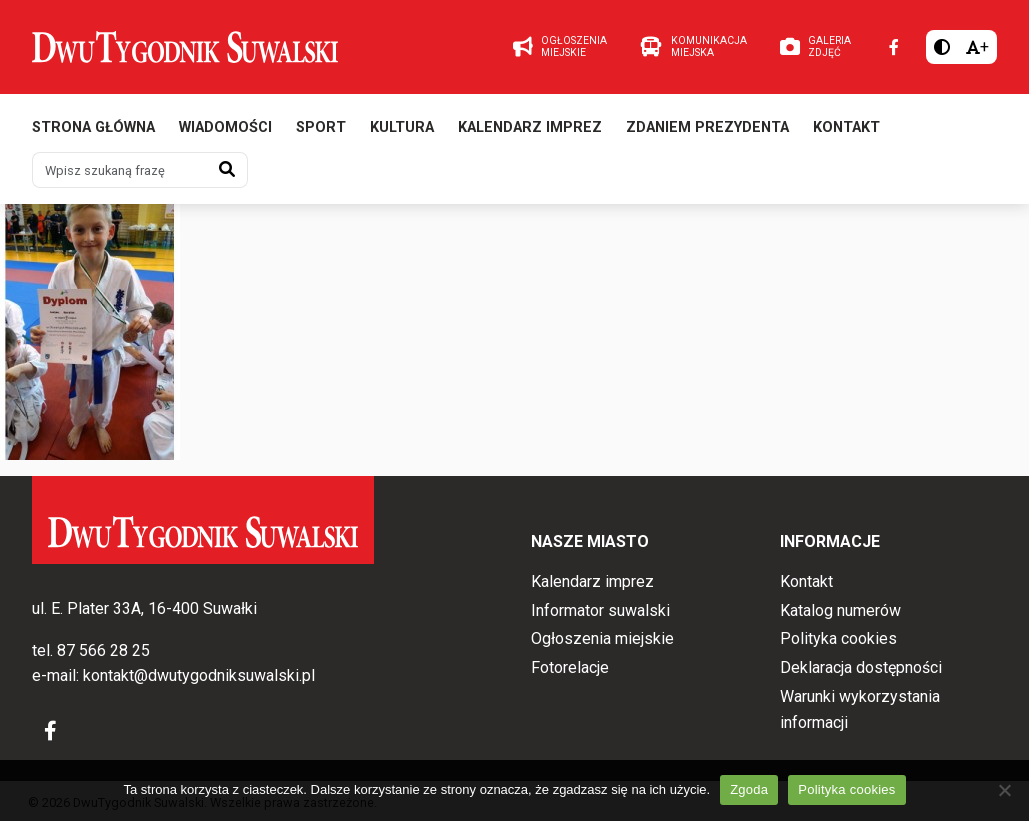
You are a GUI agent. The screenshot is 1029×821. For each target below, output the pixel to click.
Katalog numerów (840, 610)
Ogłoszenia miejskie (602, 638)
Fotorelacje (570, 667)
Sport (321, 127)
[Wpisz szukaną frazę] (120, 170)
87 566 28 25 (103, 650)
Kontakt (846, 127)
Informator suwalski (600, 610)
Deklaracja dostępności (861, 667)
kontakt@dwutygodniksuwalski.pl (199, 675)
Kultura (402, 127)
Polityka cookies (838, 638)
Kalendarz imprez (530, 127)
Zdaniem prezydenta (707, 127)
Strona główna (93, 127)
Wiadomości (225, 127)
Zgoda (749, 789)
